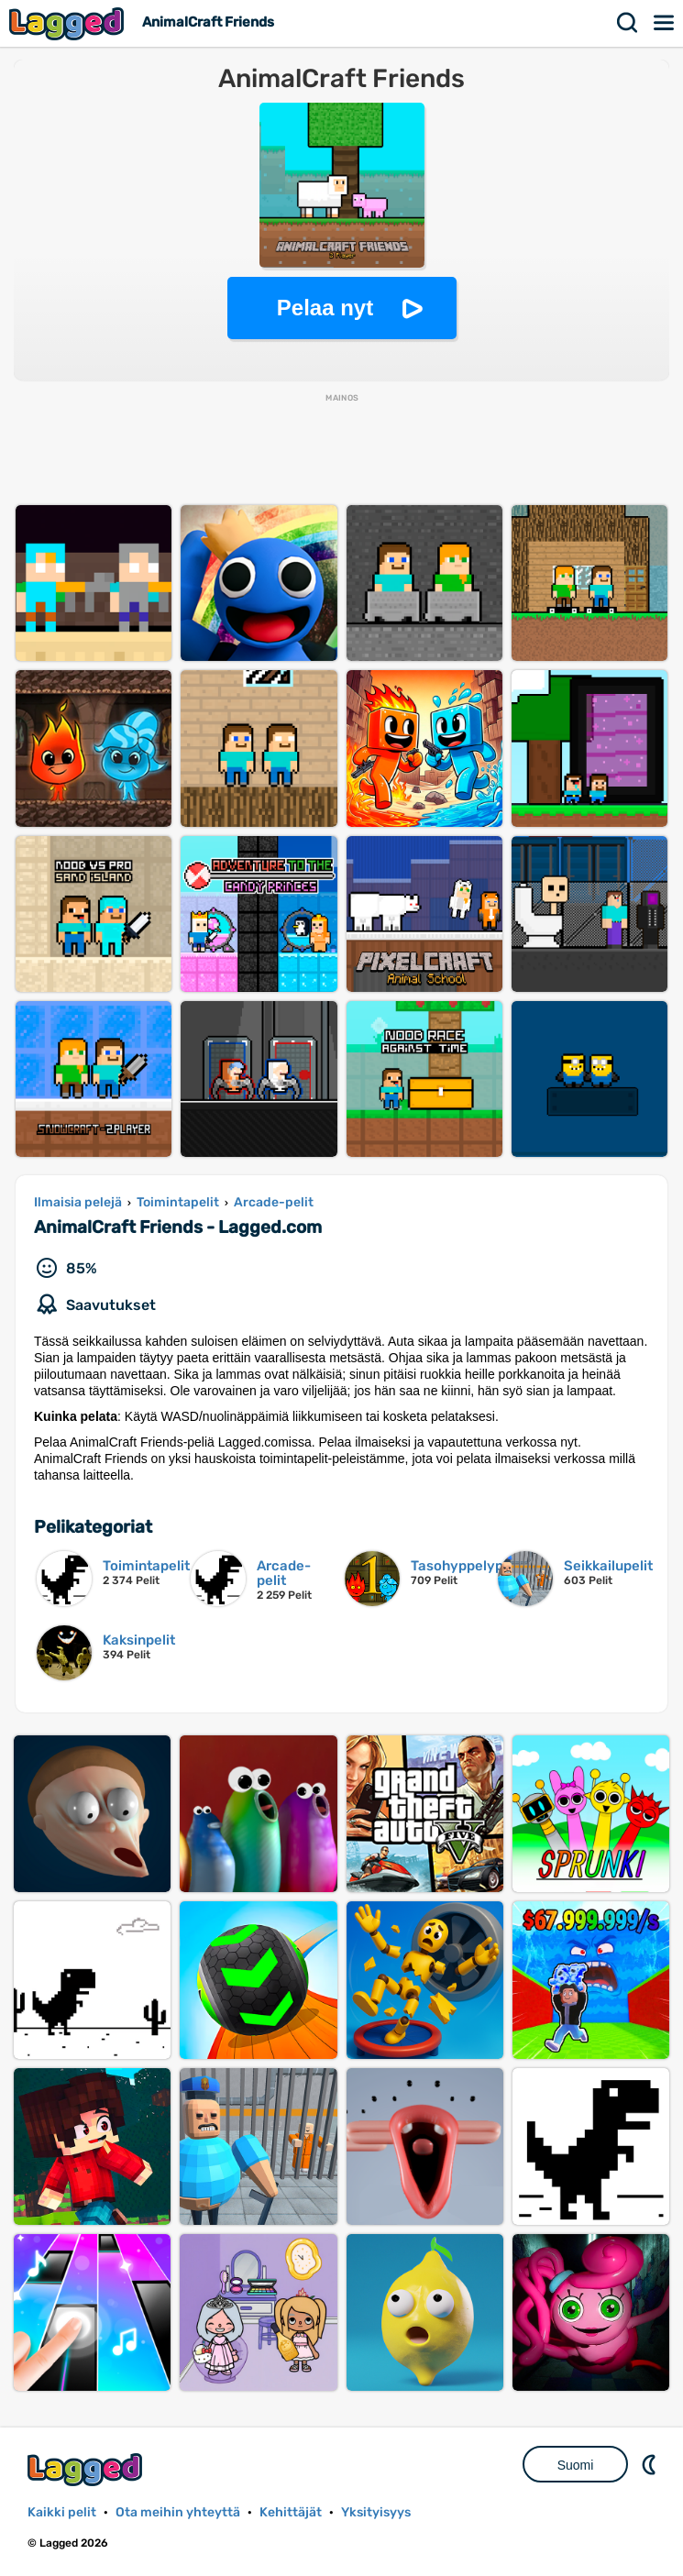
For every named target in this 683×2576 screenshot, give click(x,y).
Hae (628, 23)
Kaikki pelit (62, 2512)
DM (651, 2464)
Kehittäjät (290, 2512)
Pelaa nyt (325, 307)
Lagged (68, 23)
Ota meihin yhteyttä (178, 2512)
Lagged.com (87, 2469)
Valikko (664, 23)
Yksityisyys (376, 2512)
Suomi (575, 2465)
